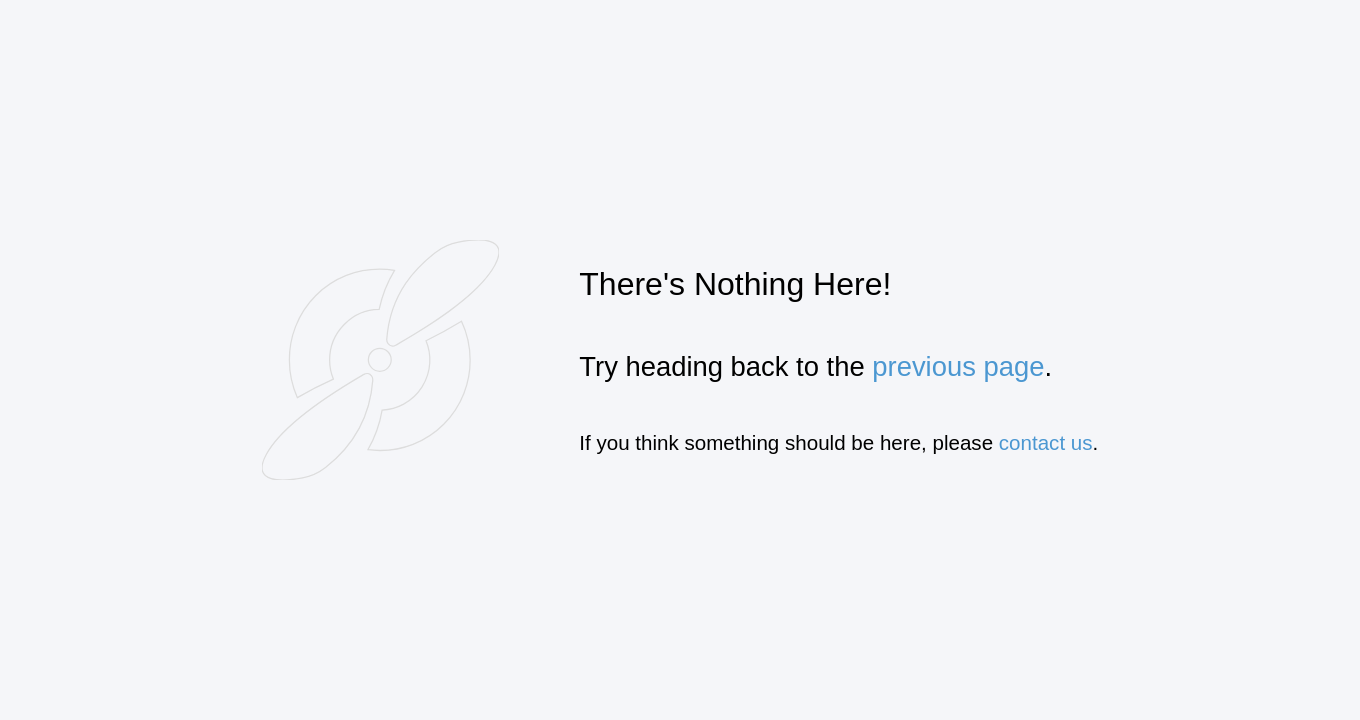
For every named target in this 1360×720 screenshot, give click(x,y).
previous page (958, 366)
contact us (1046, 442)
